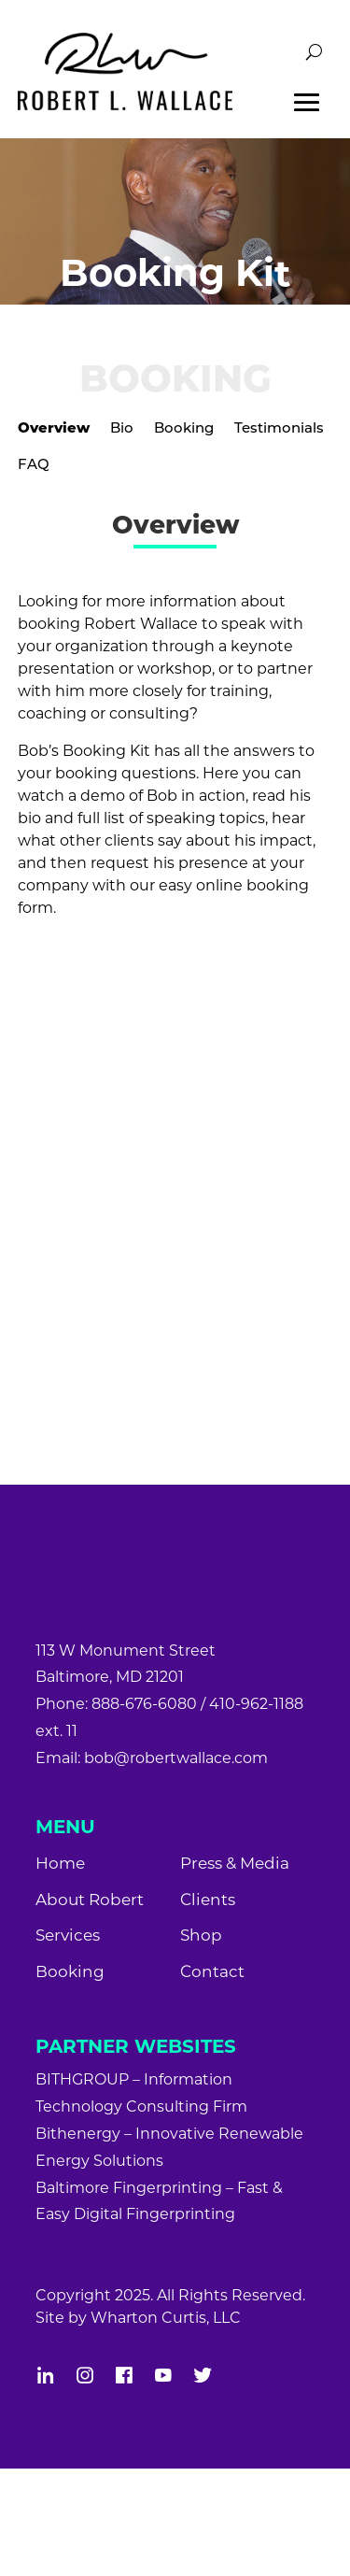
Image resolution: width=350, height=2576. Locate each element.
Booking (184, 427)
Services (67, 1935)
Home (60, 1863)
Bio (121, 427)
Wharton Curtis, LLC (166, 2318)
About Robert (89, 1899)
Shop (201, 1935)
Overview (54, 427)
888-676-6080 (144, 1704)
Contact (212, 1971)
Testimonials (279, 427)
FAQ (33, 464)
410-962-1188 (256, 1704)
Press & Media (234, 1863)
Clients (207, 1899)
